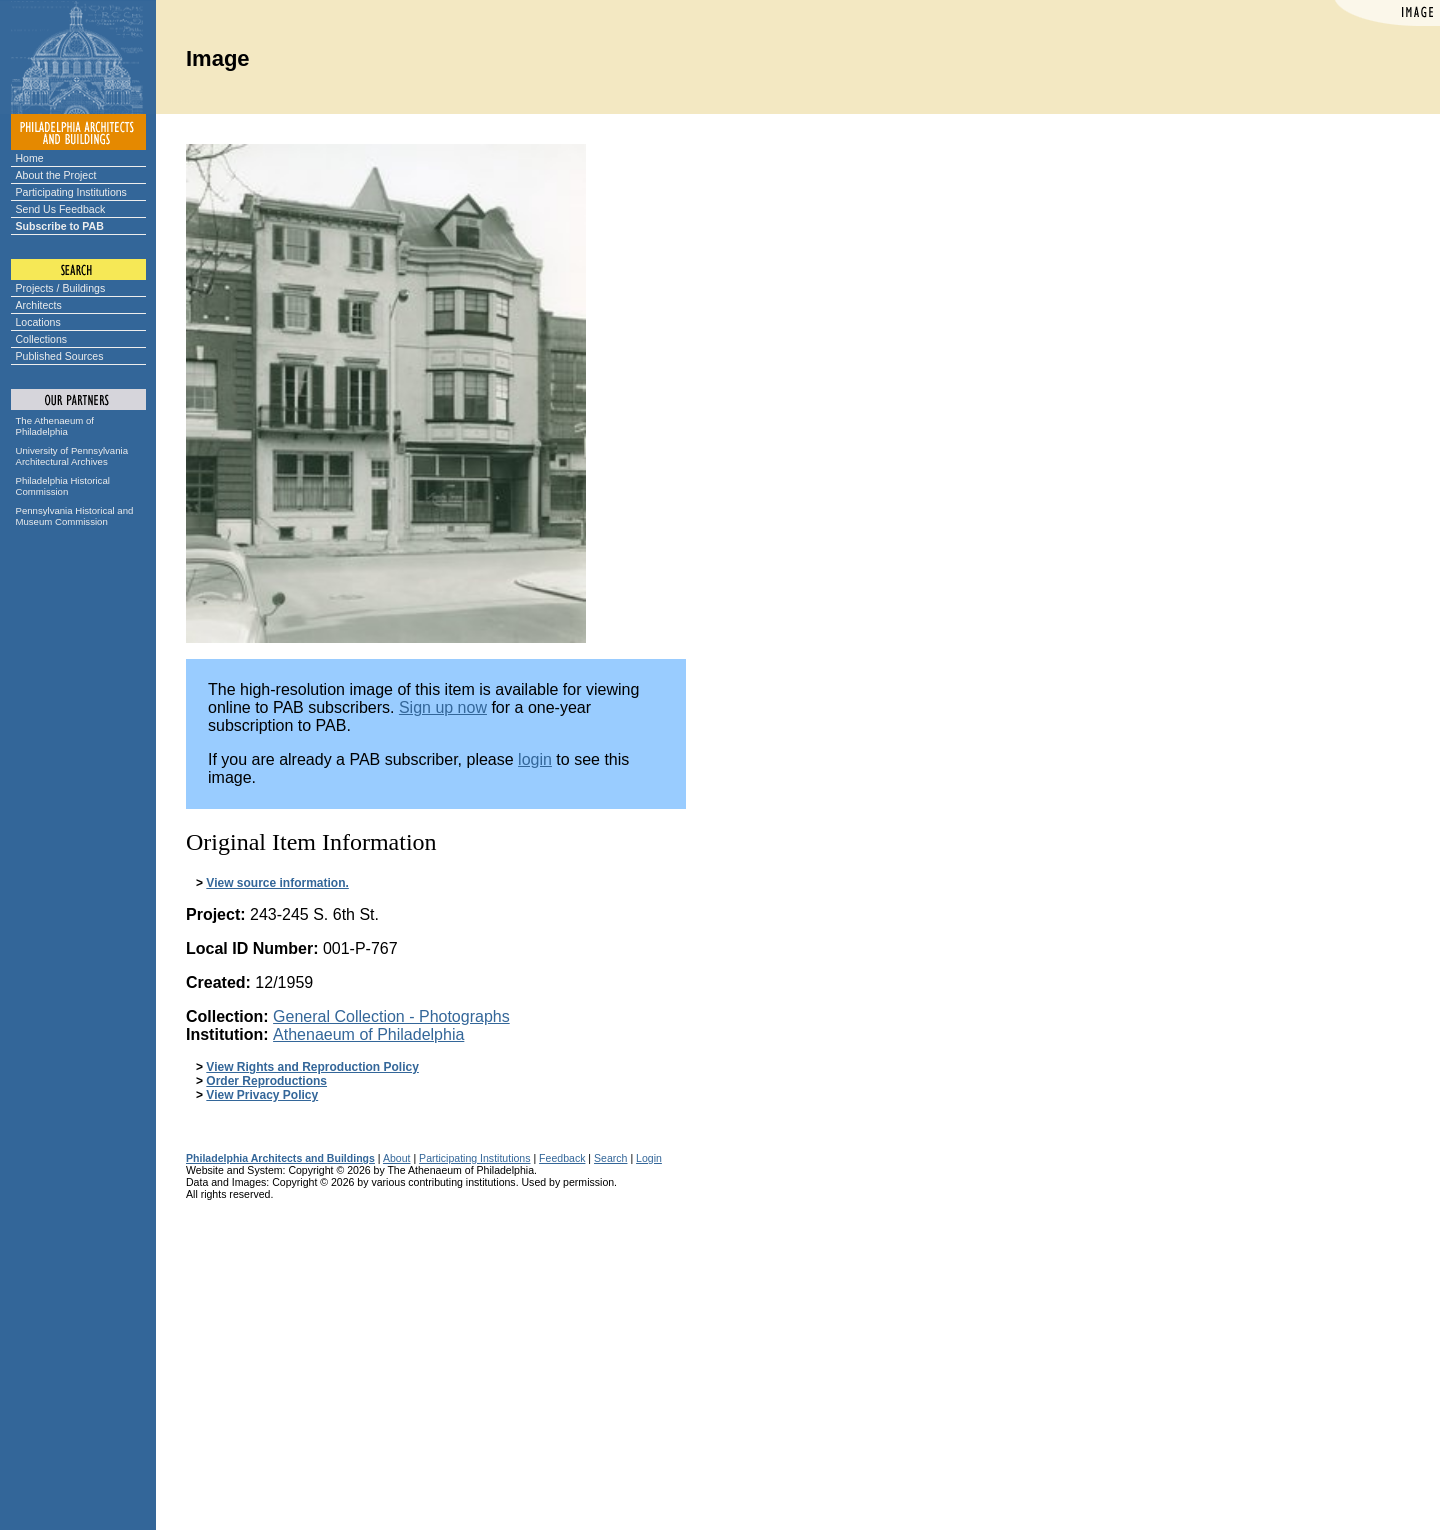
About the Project (56, 175)
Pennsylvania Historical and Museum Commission (75, 516)
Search (610, 1158)
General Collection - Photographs (391, 1016)
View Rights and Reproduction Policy (312, 1067)
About (397, 1158)
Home (30, 158)
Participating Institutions (71, 192)
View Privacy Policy (262, 1095)
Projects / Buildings (61, 288)
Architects (39, 305)
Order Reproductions (266, 1081)
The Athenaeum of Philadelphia (55, 426)
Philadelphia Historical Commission (63, 486)
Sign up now (443, 707)
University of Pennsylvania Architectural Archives (72, 456)
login (535, 759)
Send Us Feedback (61, 209)
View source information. (277, 883)
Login (649, 1158)
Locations (38, 322)
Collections (42, 339)
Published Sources (60, 356)
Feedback (562, 1158)
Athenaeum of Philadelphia (368, 1034)
